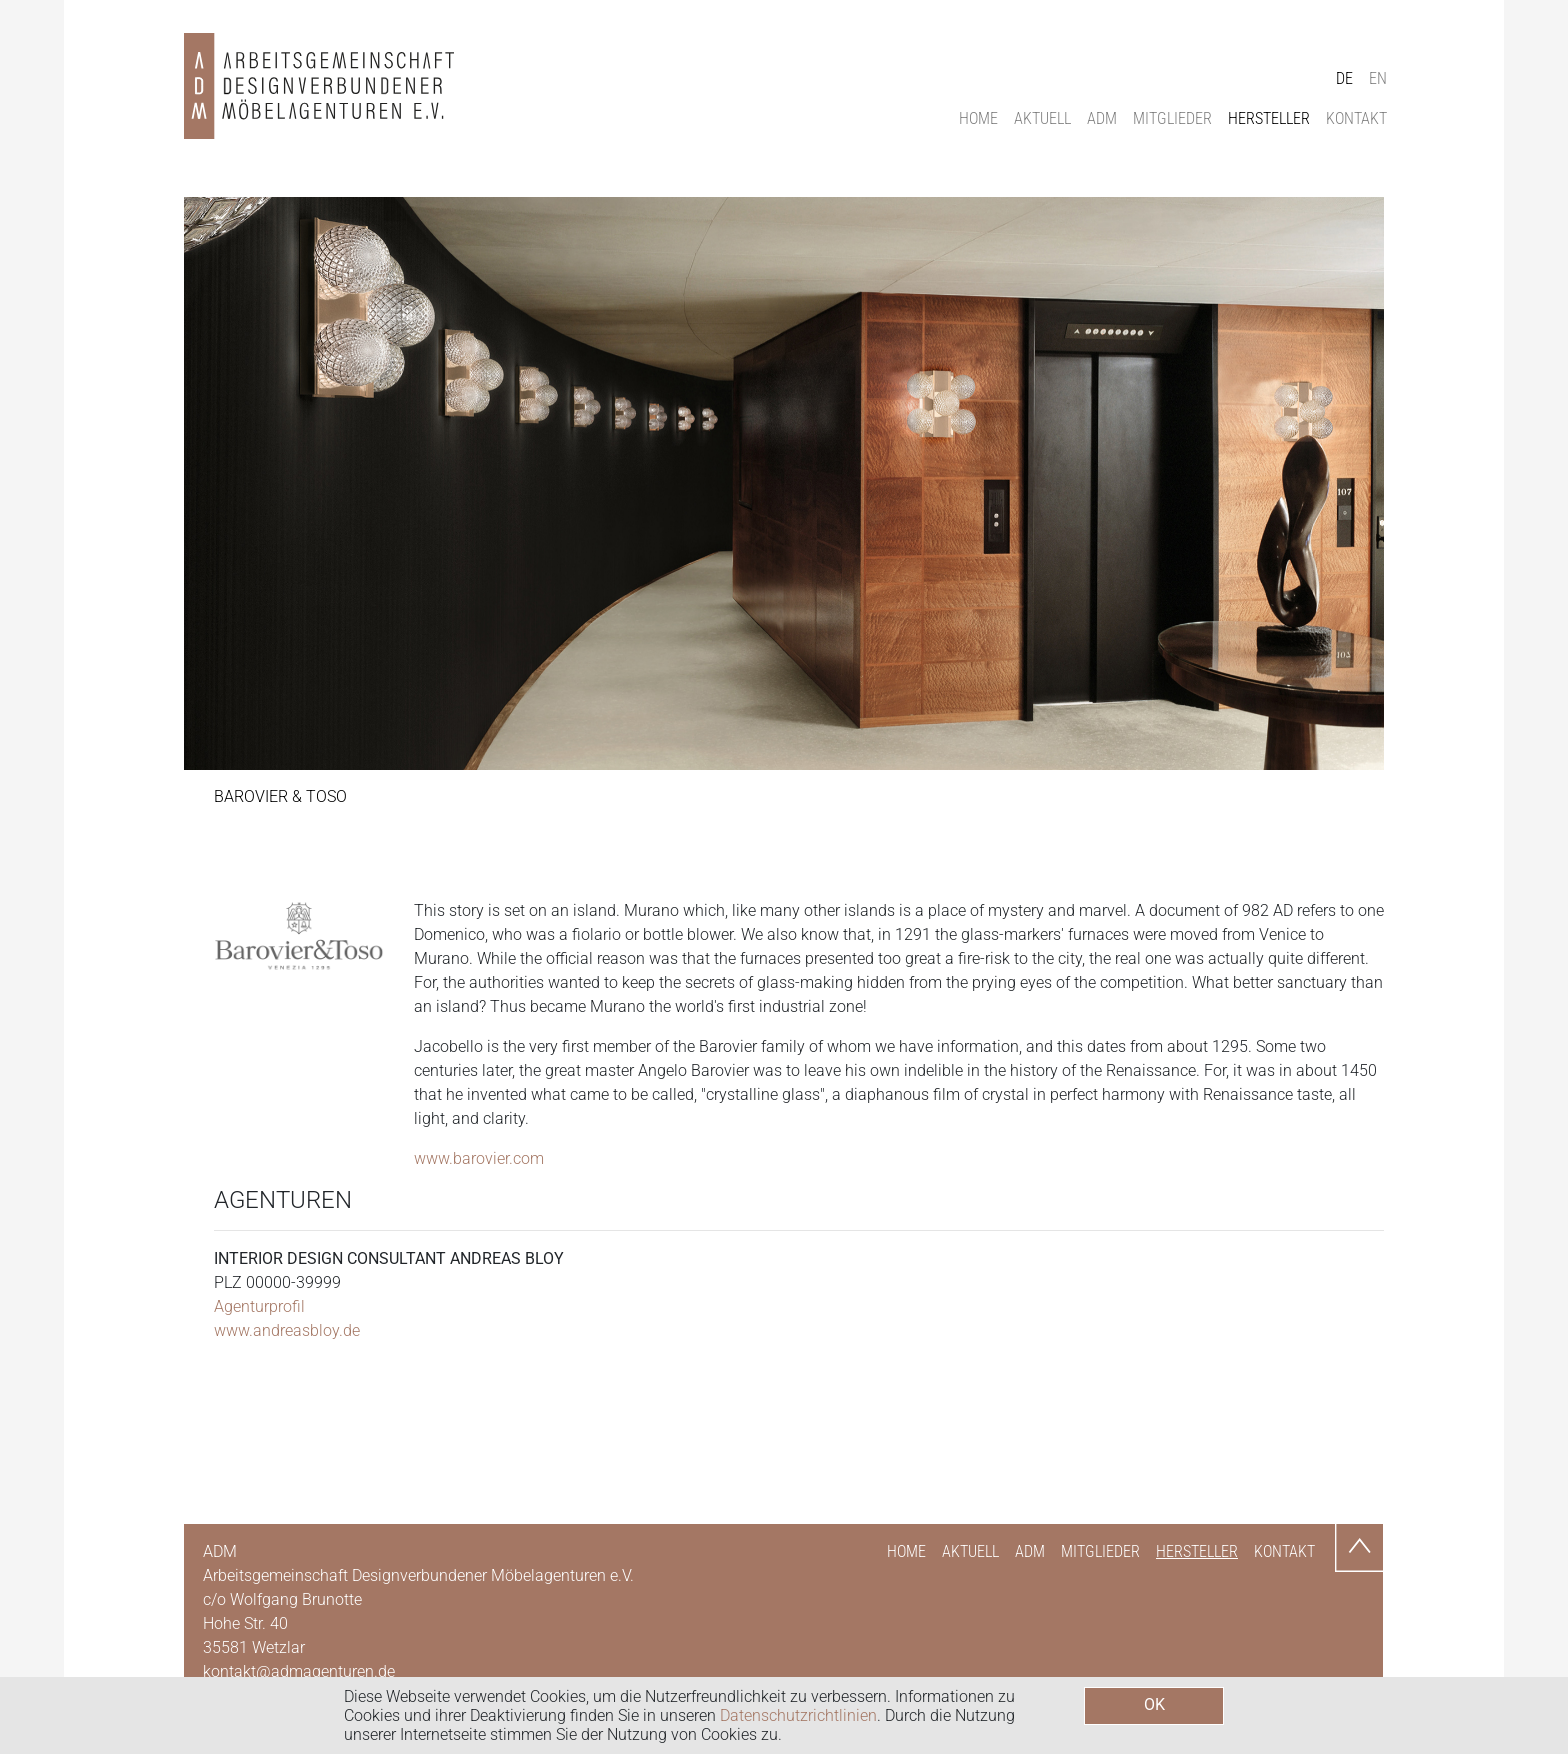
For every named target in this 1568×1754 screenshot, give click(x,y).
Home (978, 118)
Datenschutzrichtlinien (798, 1715)
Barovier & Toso (280, 796)
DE (1344, 78)
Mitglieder (1172, 118)
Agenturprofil (259, 1306)
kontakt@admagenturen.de (299, 1671)
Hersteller (1269, 118)
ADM (1102, 118)
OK (1154, 1704)
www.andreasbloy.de (287, 1330)
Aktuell (1042, 118)
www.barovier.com (479, 1158)
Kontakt (1356, 118)
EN (1378, 78)
